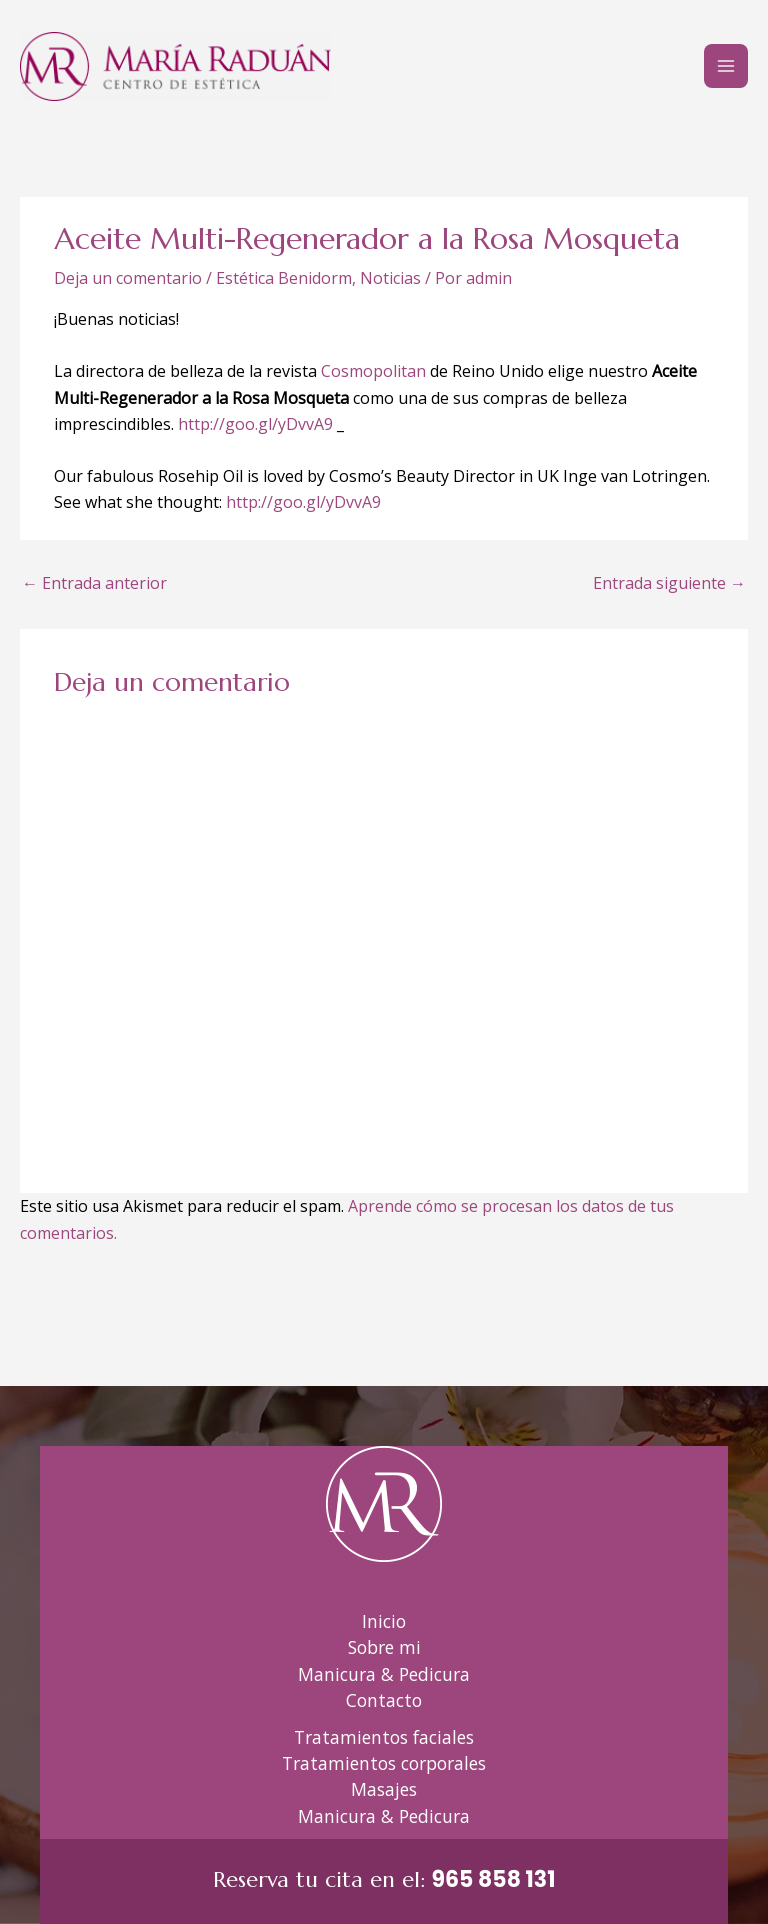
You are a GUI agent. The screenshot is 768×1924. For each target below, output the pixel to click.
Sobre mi (384, 1647)
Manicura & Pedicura (384, 1674)
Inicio (384, 1621)
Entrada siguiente (669, 583)
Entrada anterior (94, 583)
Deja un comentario (128, 278)
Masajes (384, 1789)
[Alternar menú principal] (726, 66)
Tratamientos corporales (384, 1763)
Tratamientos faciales (384, 1737)
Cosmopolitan (373, 371)
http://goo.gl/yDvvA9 (255, 424)
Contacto (384, 1700)
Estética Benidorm (284, 278)
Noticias (390, 278)
